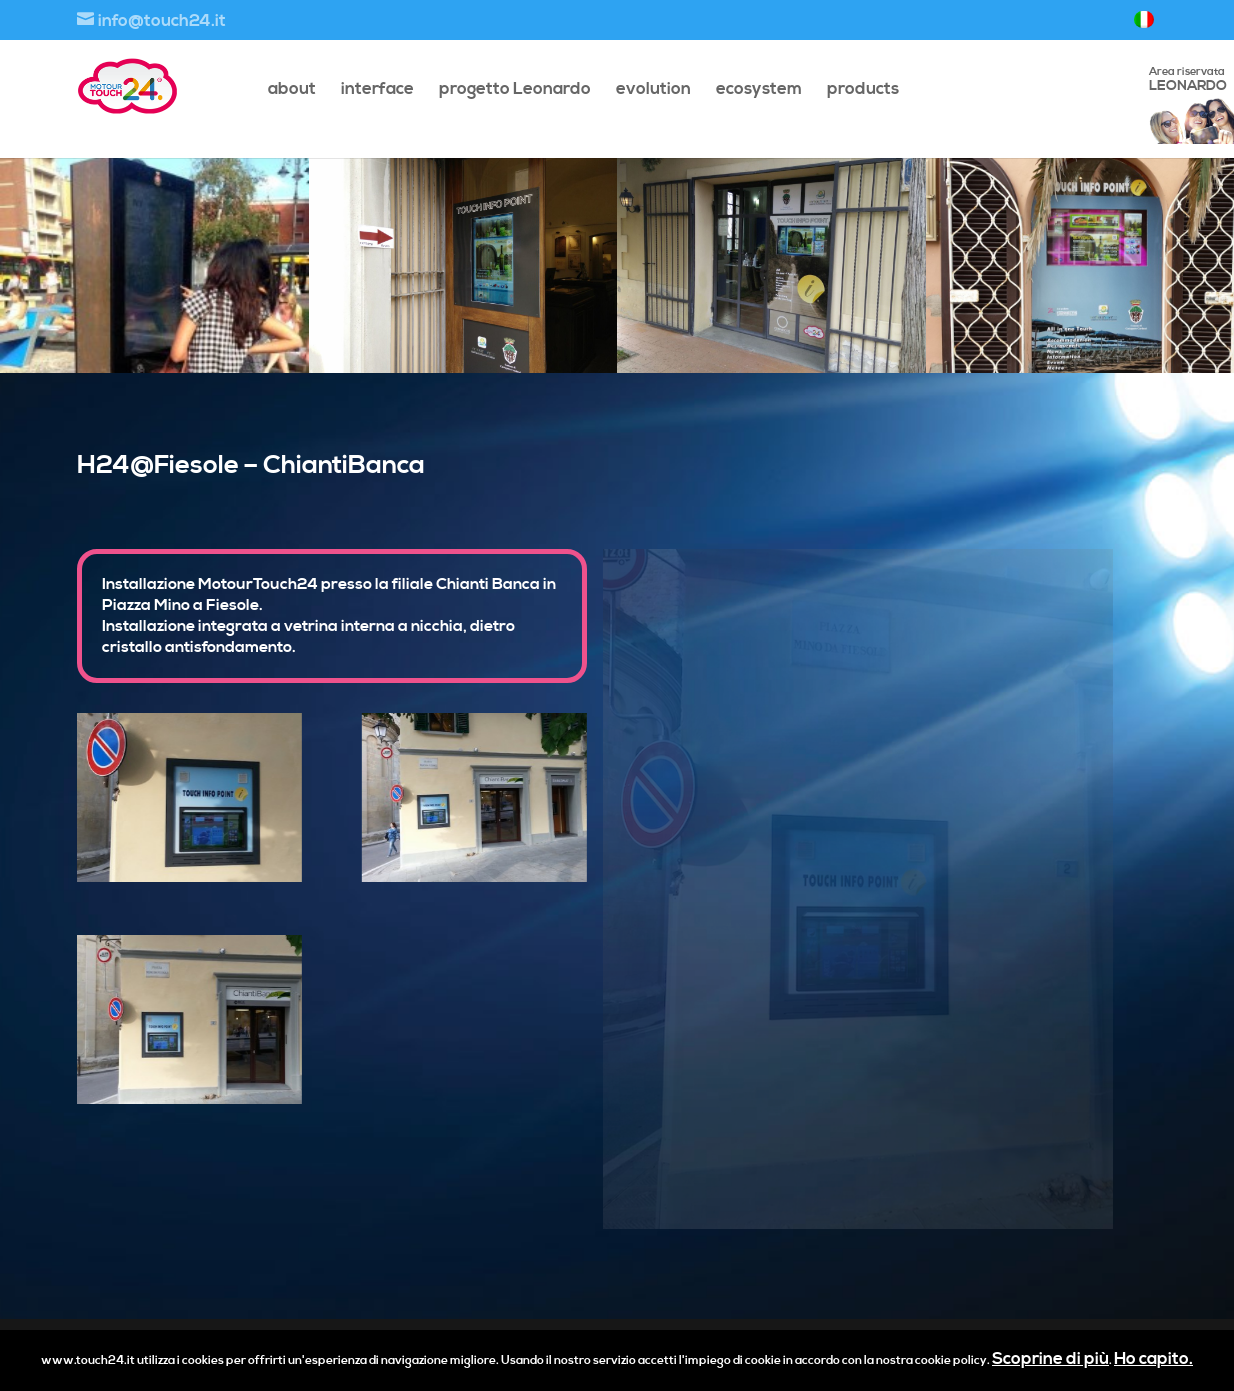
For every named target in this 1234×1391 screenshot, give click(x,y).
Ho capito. (1153, 1359)
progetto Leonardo (515, 89)
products (863, 89)
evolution (653, 89)
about (292, 89)
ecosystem (759, 89)
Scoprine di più (1050, 1359)
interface (377, 89)
